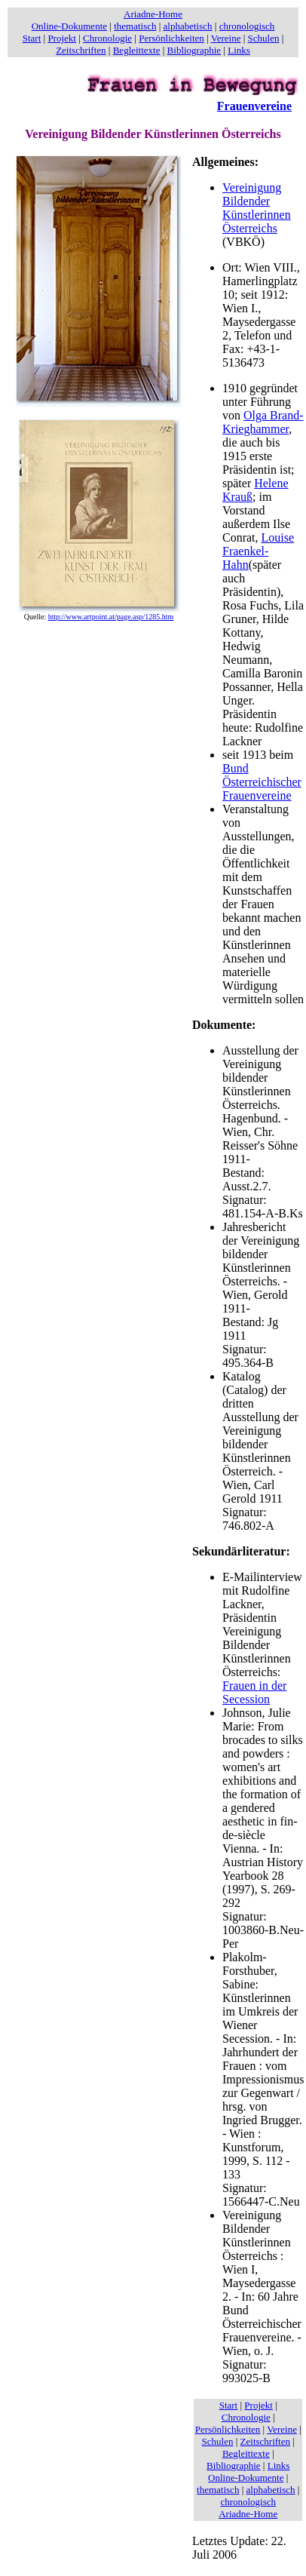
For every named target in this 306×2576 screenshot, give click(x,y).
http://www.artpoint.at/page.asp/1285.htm (111, 617)
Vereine (226, 38)
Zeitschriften (81, 50)
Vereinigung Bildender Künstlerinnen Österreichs (256, 208)
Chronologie (107, 38)
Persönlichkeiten (171, 38)
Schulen (264, 38)
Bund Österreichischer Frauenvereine (261, 782)
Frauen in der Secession (254, 1692)
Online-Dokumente (69, 26)
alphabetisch (188, 26)
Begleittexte (137, 50)
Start (32, 38)
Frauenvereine (254, 106)
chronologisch (247, 26)
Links (239, 50)
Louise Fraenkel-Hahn (258, 551)
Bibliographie (194, 50)
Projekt (61, 38)
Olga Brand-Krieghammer (263, 422)
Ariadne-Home (153, 14)
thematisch (135, 26)
